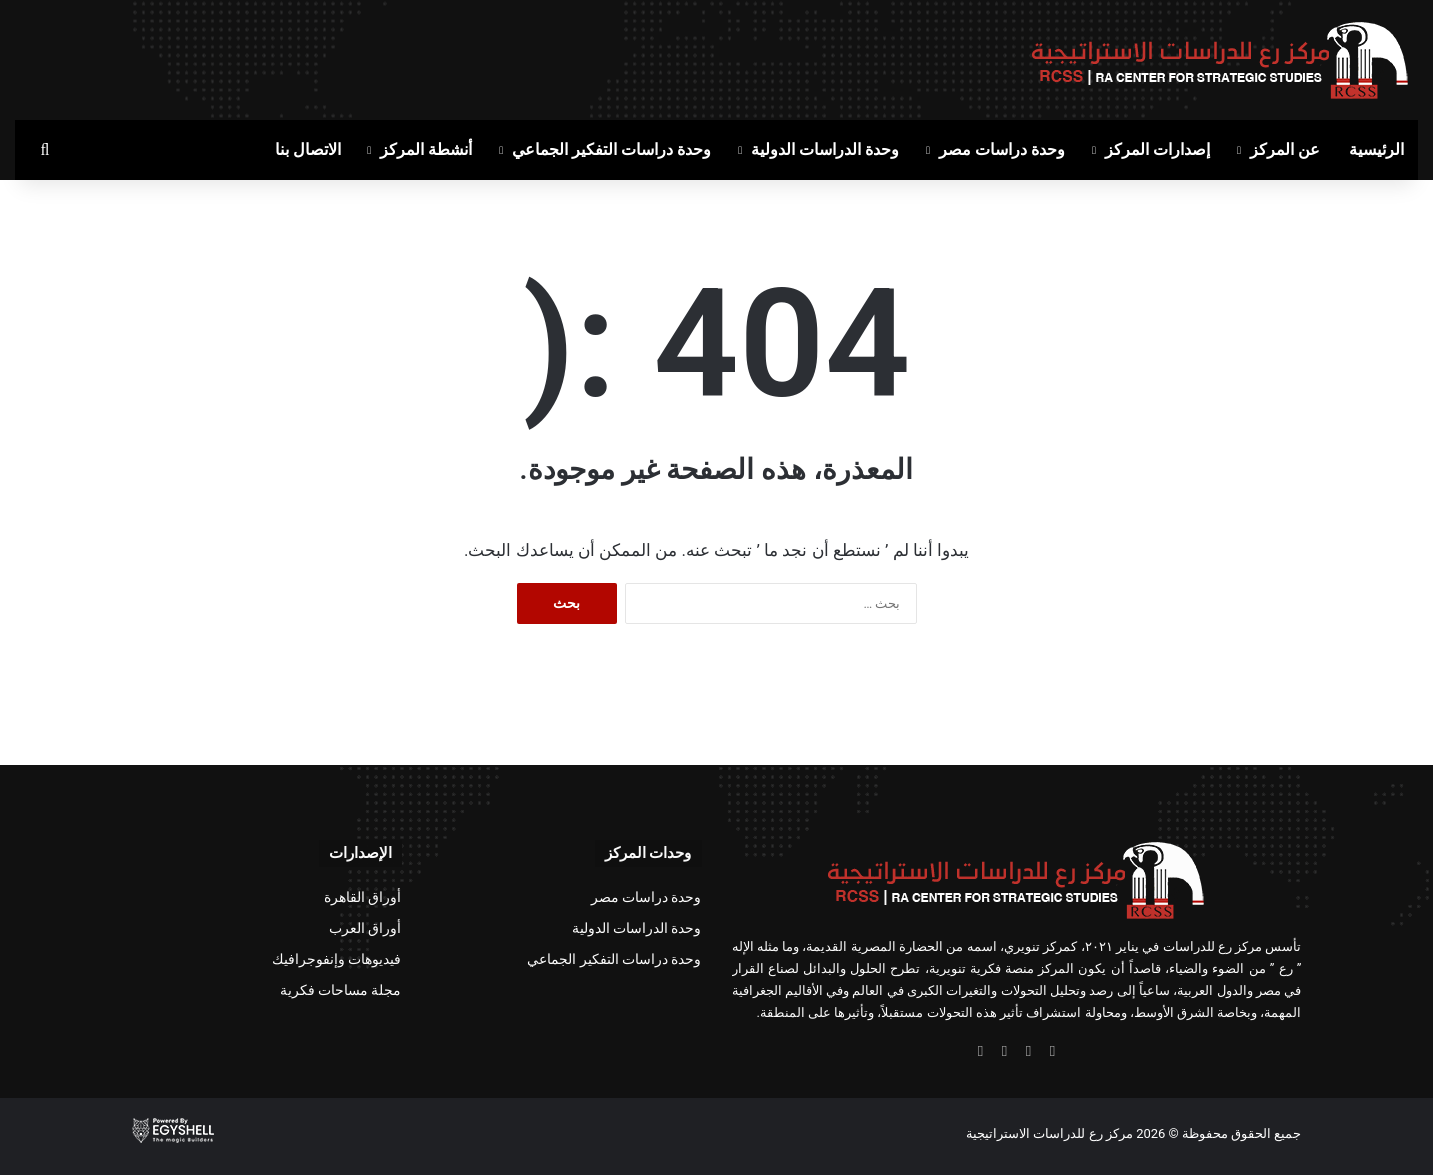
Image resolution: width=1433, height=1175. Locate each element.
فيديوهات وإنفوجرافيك (336, 959)
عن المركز (1285, 149)
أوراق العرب (365, 928)
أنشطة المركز (426, 149)
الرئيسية (1376, 149)
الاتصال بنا (308, 149)
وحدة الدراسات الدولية (825, 149)
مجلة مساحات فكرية (341, 990)
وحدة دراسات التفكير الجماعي (611, 149)
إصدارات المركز (1157, 149)
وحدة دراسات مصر (1002, 149)
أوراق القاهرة (362, 897)
